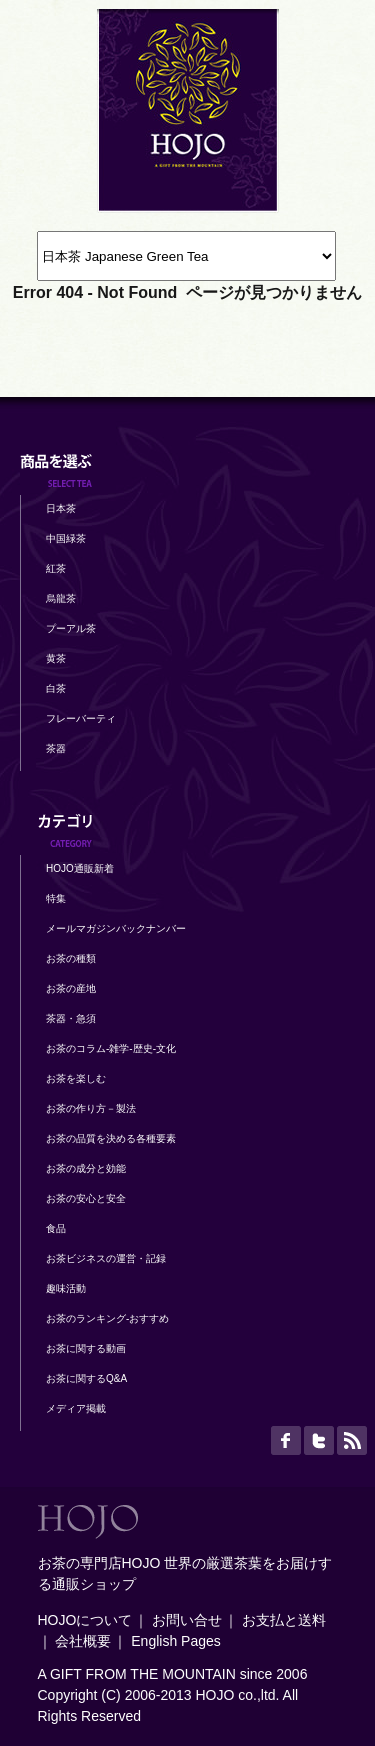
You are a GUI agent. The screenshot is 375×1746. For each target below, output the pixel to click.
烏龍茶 (61, 598)
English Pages (176, 1641)
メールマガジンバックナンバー (116, 928)
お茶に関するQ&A (86, 1378)
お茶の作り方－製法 (91, 1108)
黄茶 (56, 658)
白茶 (56, 688)
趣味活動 (66, 1288)
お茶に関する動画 (86, 1348)
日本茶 (61, 508)
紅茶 (56, 568)
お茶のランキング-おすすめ (107, 1318)
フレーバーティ (81, 718)
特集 (56, 898)
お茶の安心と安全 (86, 1198)
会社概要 (83, 1641)
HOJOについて (85, 1620)
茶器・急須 (71, 1018)
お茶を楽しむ (76, 1078)
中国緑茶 (66, 538)
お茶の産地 (71, 988)
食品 (56, 1228)
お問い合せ (187, 1620)
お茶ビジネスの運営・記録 (106, 1258)
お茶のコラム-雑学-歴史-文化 (111, 1048)
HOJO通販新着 (80, 868)
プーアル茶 (71, 628)
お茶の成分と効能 (86, 1168)
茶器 (56, 748)
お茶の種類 (71, 958)
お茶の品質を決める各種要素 (111, 1138)
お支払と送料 (284, 1620)
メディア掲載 (76, 1408)
